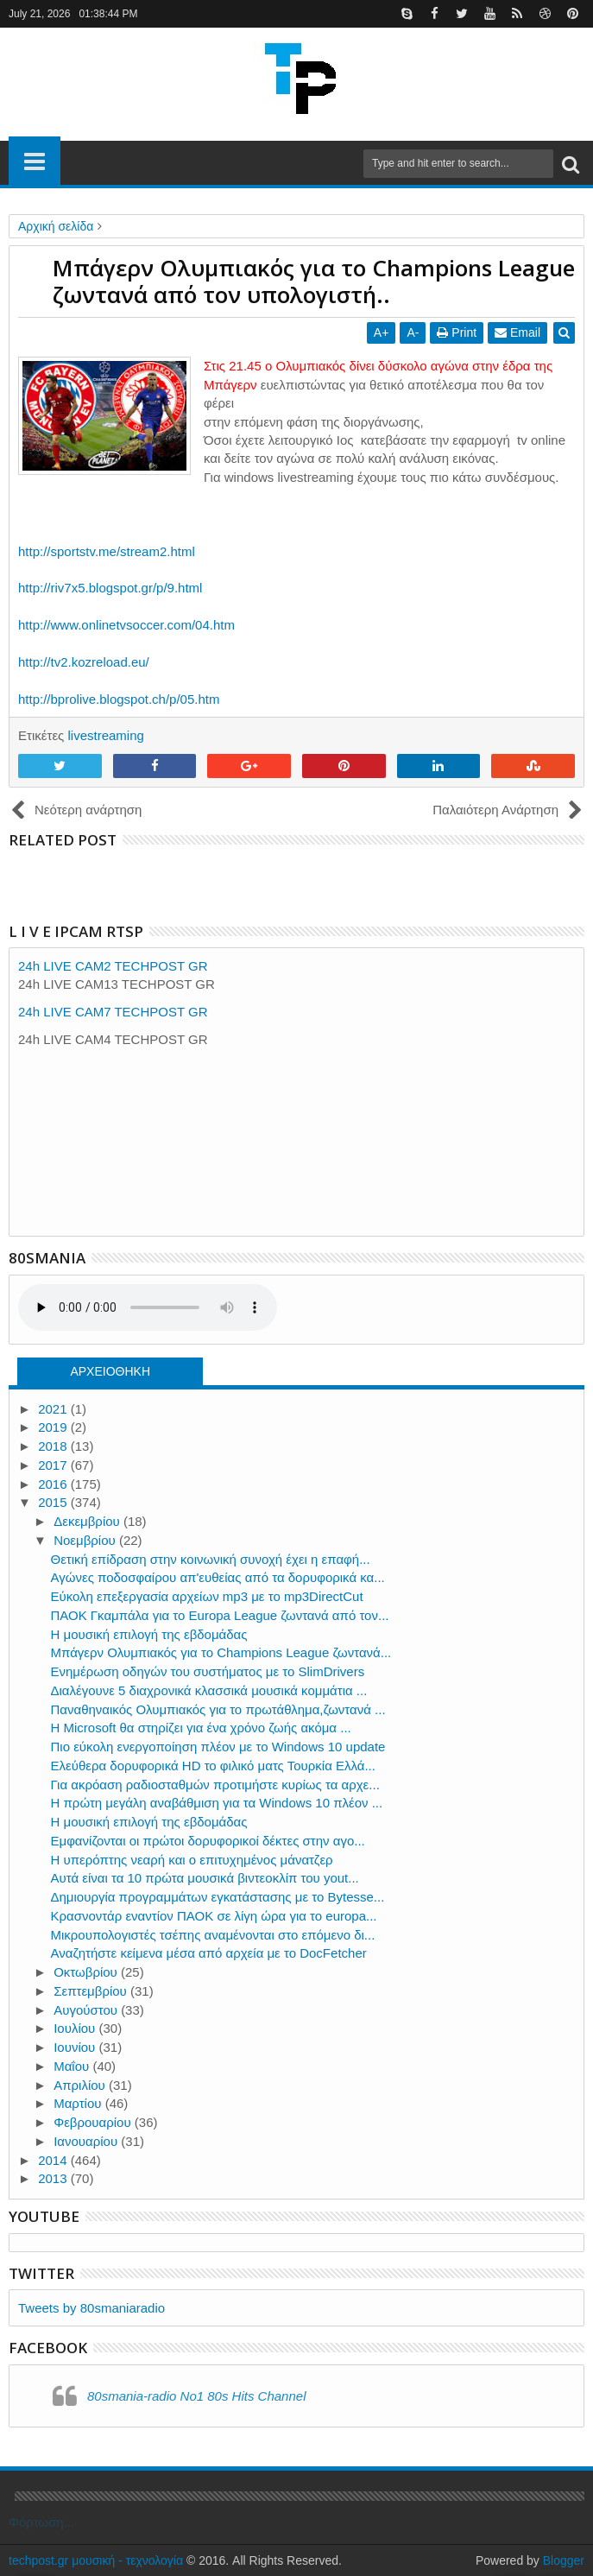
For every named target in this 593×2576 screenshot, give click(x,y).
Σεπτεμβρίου (92, 1991)
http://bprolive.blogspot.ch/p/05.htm (118, 699)
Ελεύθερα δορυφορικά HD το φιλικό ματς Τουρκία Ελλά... (213, 1765)
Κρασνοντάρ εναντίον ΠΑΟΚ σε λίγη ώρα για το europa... (214, 1915)
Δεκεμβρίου (88, 1521)
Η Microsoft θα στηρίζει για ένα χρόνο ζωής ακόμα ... (201, 1727)
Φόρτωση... (41, 2522)
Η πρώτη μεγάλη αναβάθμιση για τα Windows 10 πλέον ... (217, 1802)
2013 (54, 2178)
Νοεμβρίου (86, 1540)
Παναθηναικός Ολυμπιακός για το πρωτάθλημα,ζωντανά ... (218, 1709)
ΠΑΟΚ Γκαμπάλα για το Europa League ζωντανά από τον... (220, 1615)
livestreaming (105, 735)
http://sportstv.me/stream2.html (106, 551)
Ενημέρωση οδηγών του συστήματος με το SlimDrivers (208, 1671)
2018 (54, 1446)
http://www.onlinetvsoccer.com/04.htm (126, 624)
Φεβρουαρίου (94, 2122)
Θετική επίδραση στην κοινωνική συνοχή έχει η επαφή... (210, 1559)
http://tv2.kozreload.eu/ (83, 662)
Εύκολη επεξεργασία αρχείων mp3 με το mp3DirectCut (207, 1596)
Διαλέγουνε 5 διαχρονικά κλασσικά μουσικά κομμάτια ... (209, 1690)
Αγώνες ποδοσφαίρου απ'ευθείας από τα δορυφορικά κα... (218, 1577)
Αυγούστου (87, 2010)
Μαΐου (73, 2066)
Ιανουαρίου (87, 2141)
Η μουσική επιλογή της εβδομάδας (149, 1634)
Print (456, 332)
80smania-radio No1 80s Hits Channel (196, 2396)
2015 (54, 1502)
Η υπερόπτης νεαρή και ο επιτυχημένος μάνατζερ (192, 1859)
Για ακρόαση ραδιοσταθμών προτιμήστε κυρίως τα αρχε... (215, 1784)
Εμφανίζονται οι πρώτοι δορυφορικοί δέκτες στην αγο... (208, 1840)
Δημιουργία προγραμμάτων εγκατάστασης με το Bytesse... (218, 1896)
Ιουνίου (76, 2047)
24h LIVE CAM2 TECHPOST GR (113, 966)
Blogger (563, 2560)
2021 (54, 1409)
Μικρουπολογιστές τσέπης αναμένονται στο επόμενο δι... (213, 1934)
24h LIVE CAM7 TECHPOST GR (113, 1011)
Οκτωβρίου (87, 1972)
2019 (54, 1427)
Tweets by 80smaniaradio (91, 2308)
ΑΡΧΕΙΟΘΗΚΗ (110, 1371)
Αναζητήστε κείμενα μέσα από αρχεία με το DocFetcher (209, 1953)
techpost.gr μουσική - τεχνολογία (96, 2560)
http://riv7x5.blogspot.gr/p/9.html (110, 587)
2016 (54, 1484)
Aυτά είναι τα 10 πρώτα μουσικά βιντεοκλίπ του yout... (205, 1877)
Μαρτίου (79, 2103)
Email (517, 332)
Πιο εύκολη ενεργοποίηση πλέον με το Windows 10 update (218, 1746)
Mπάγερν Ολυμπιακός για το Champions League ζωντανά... (221, 1652)
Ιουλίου (76, 2028)
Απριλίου (81, 2085)
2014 (54, 2160)
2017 (54, 1465)
